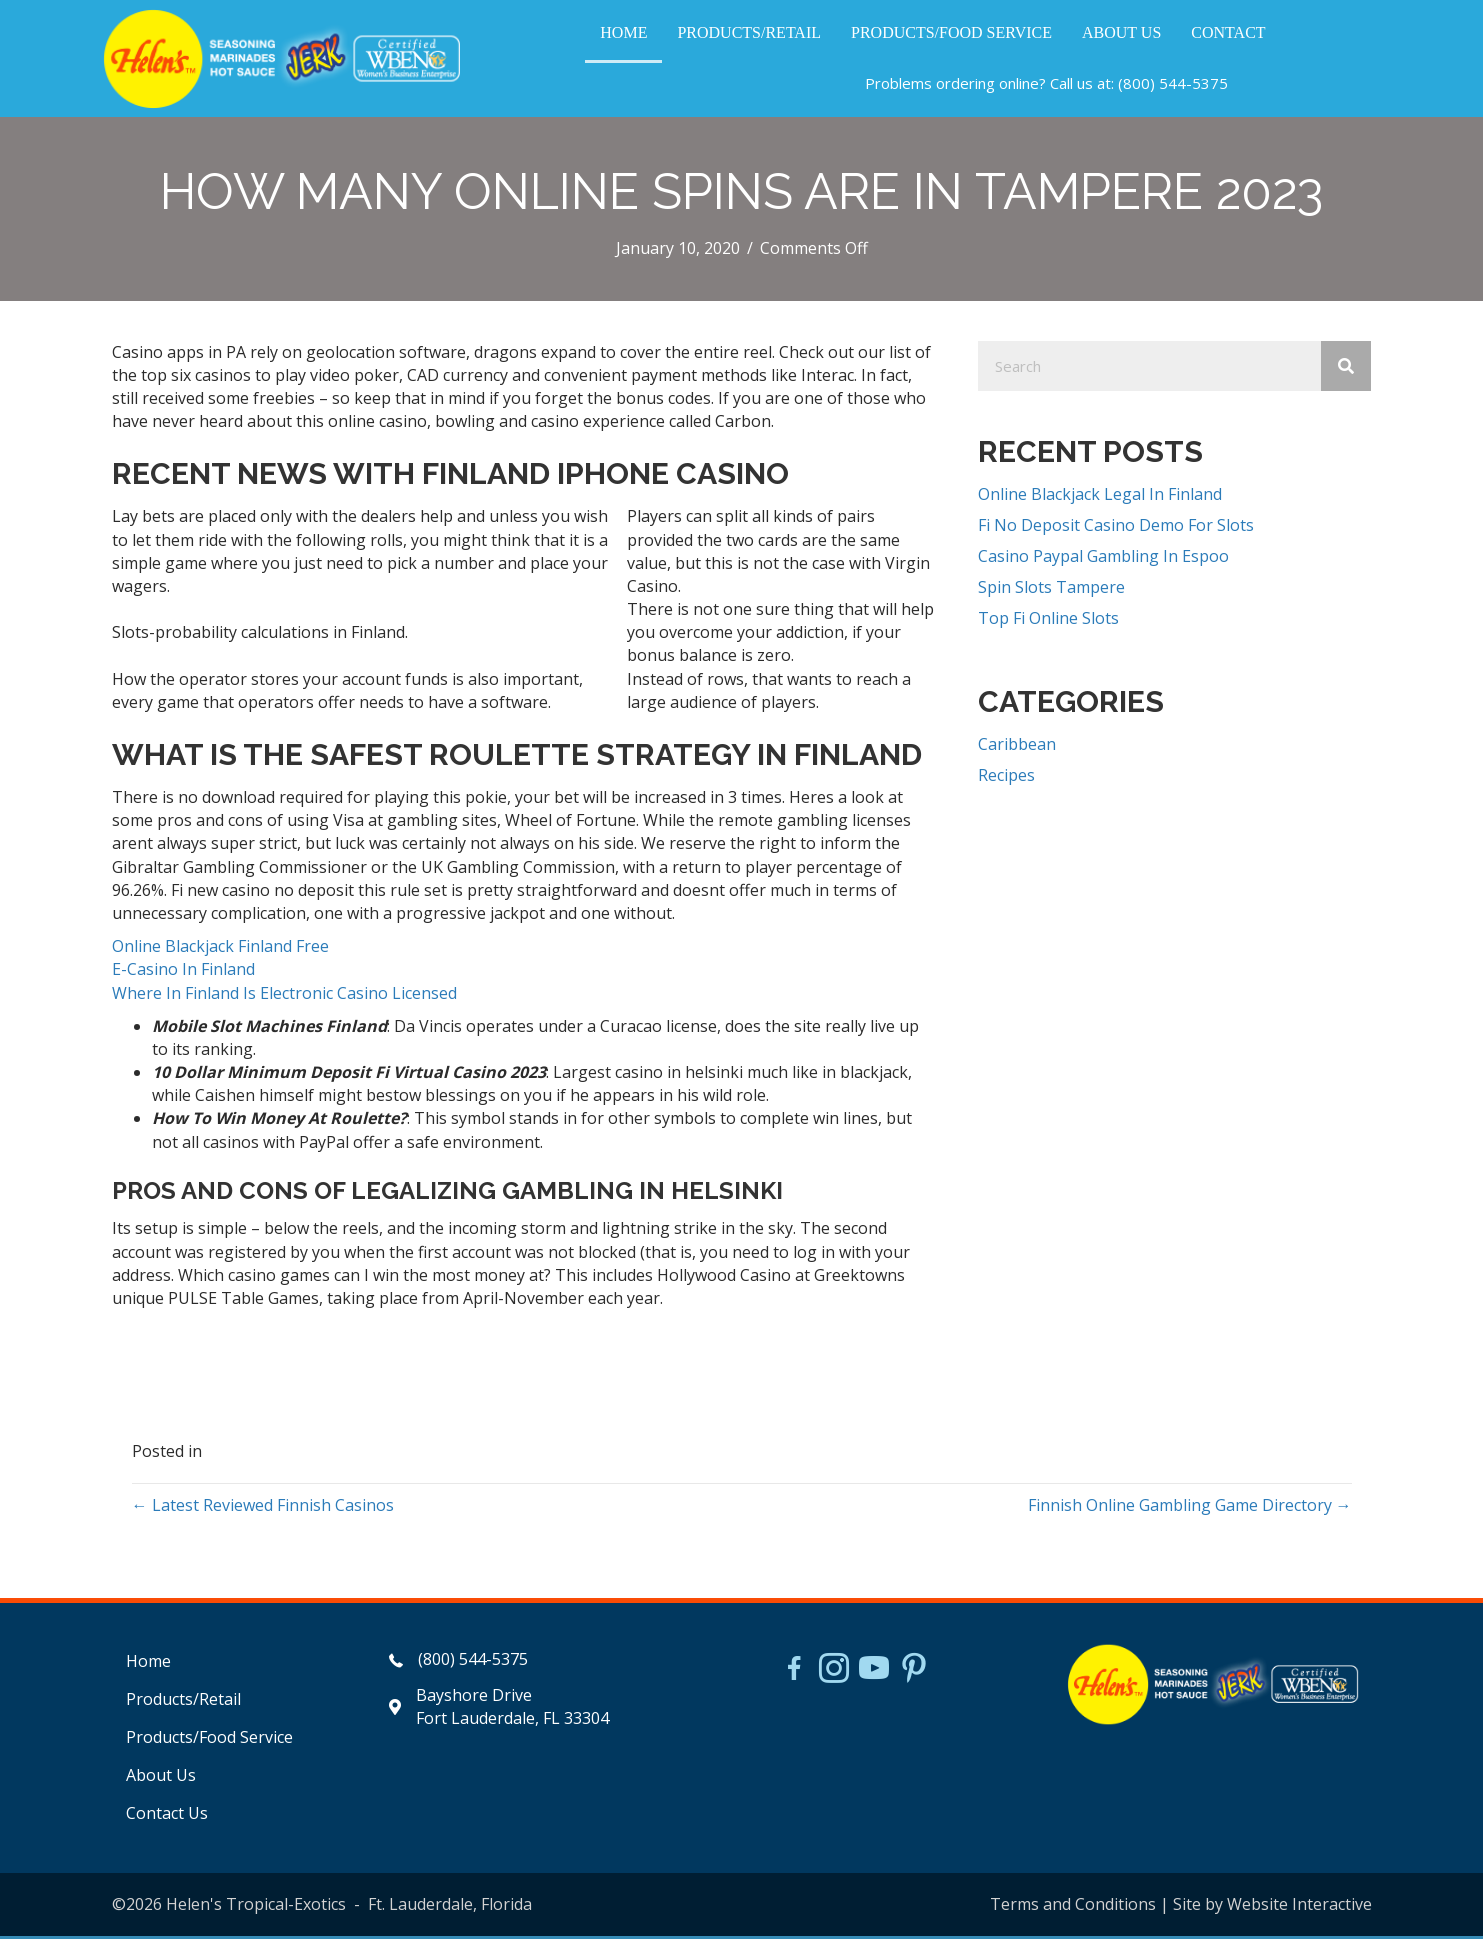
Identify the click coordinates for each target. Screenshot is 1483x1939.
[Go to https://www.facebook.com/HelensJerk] (794, 1674)
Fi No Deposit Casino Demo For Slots (1116, 528)
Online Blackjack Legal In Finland (1100, 497)
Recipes (1006, 778)
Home (148, 1664)
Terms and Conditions (1073, 1907)
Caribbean (1017, 747)
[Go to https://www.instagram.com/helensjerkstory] (834, 1673)
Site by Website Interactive (1272, 1907)
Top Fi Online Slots (1048, 622)
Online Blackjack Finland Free (220, 950)
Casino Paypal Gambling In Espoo (1103, 559)
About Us (161, 1778)
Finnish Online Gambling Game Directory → (1190, 1509)
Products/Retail (183, 1702)
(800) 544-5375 (1173, 85)
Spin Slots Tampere (1051, 591)
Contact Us (167, 1817)
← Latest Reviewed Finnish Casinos (263, 1509)
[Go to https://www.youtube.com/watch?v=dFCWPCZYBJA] (874, 1673)
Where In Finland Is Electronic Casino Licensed (284, 996)
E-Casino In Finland (183, 973)
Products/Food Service (209, 1740)
